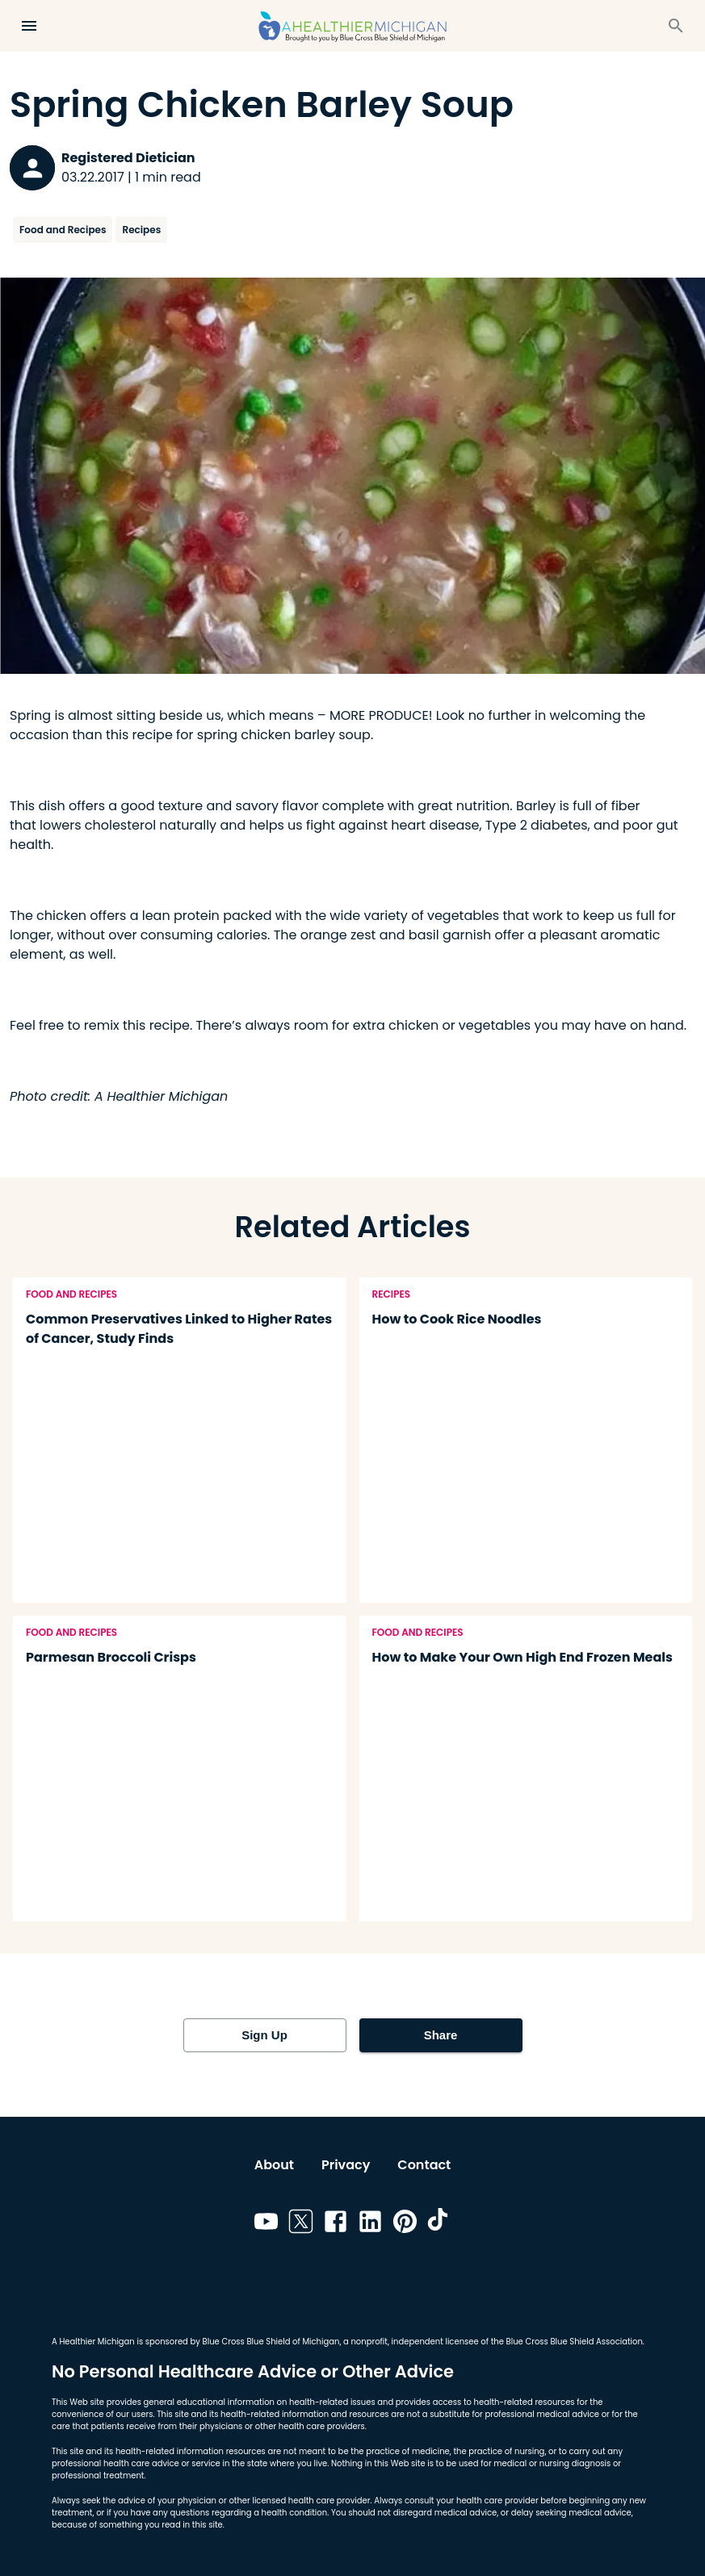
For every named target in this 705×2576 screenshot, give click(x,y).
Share (440, 2035)
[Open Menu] (29, 26)
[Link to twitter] (301, 2224)
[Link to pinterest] (405, 2224)
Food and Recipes (62, 229)
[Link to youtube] (266, 2224)
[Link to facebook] (335, 2224)
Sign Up (265, 2035)
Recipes (141, 229)
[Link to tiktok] (440, 2224)
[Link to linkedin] (370, 2224)
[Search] (676, 26)
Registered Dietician (128, 157)
